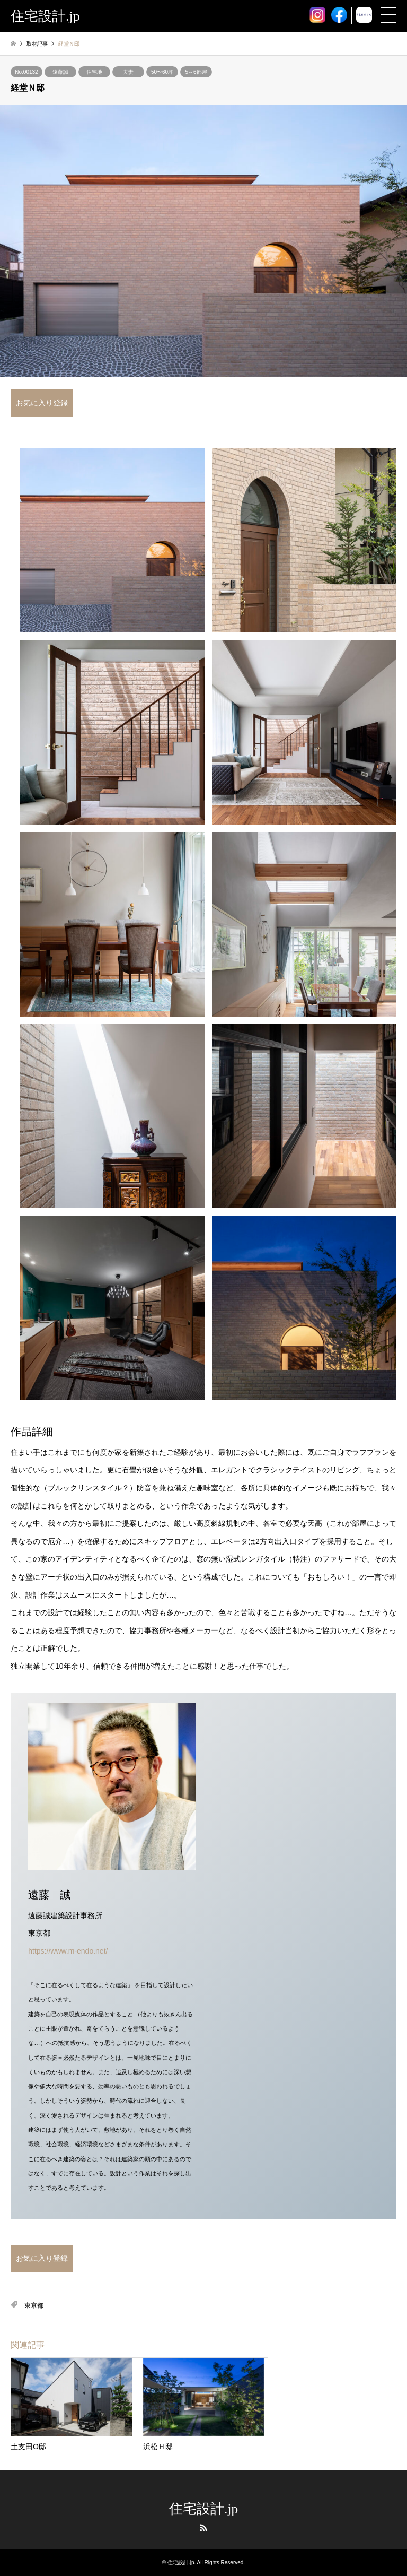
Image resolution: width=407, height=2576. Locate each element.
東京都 (33, 2305)
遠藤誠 (60, 72)
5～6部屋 (196, 72)
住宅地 (94, 72)
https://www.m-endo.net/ (68, 1951)
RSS (203, 2527)
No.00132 (26, 72)
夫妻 (128, 72)
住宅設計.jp (203, 2509)
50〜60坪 (162, 72)
